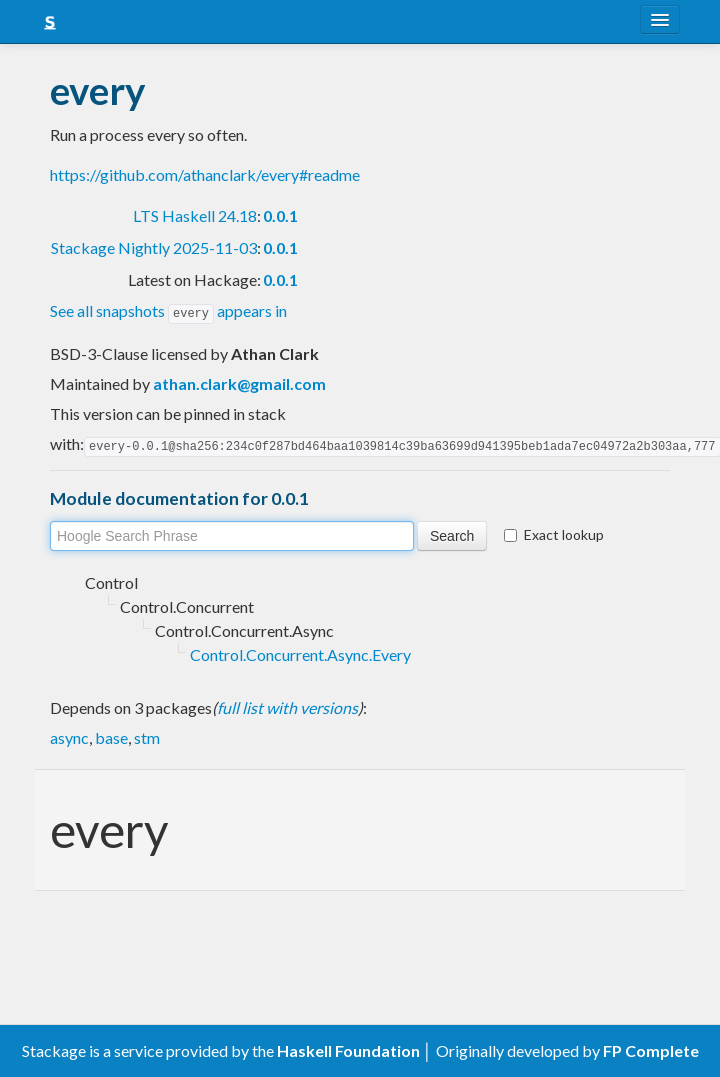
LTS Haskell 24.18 (195, 215)
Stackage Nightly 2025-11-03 (154, 247)
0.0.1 (280, 215)
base (111, 735)
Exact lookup (554, 532)
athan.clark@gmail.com (239, 382)
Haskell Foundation (348, 1050)
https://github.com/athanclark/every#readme (205, 174)
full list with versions (287, 705)
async (69, 735)
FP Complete (651, 1050)
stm (147, 735)
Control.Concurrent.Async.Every (300, 652)
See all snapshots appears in (168, 310)
